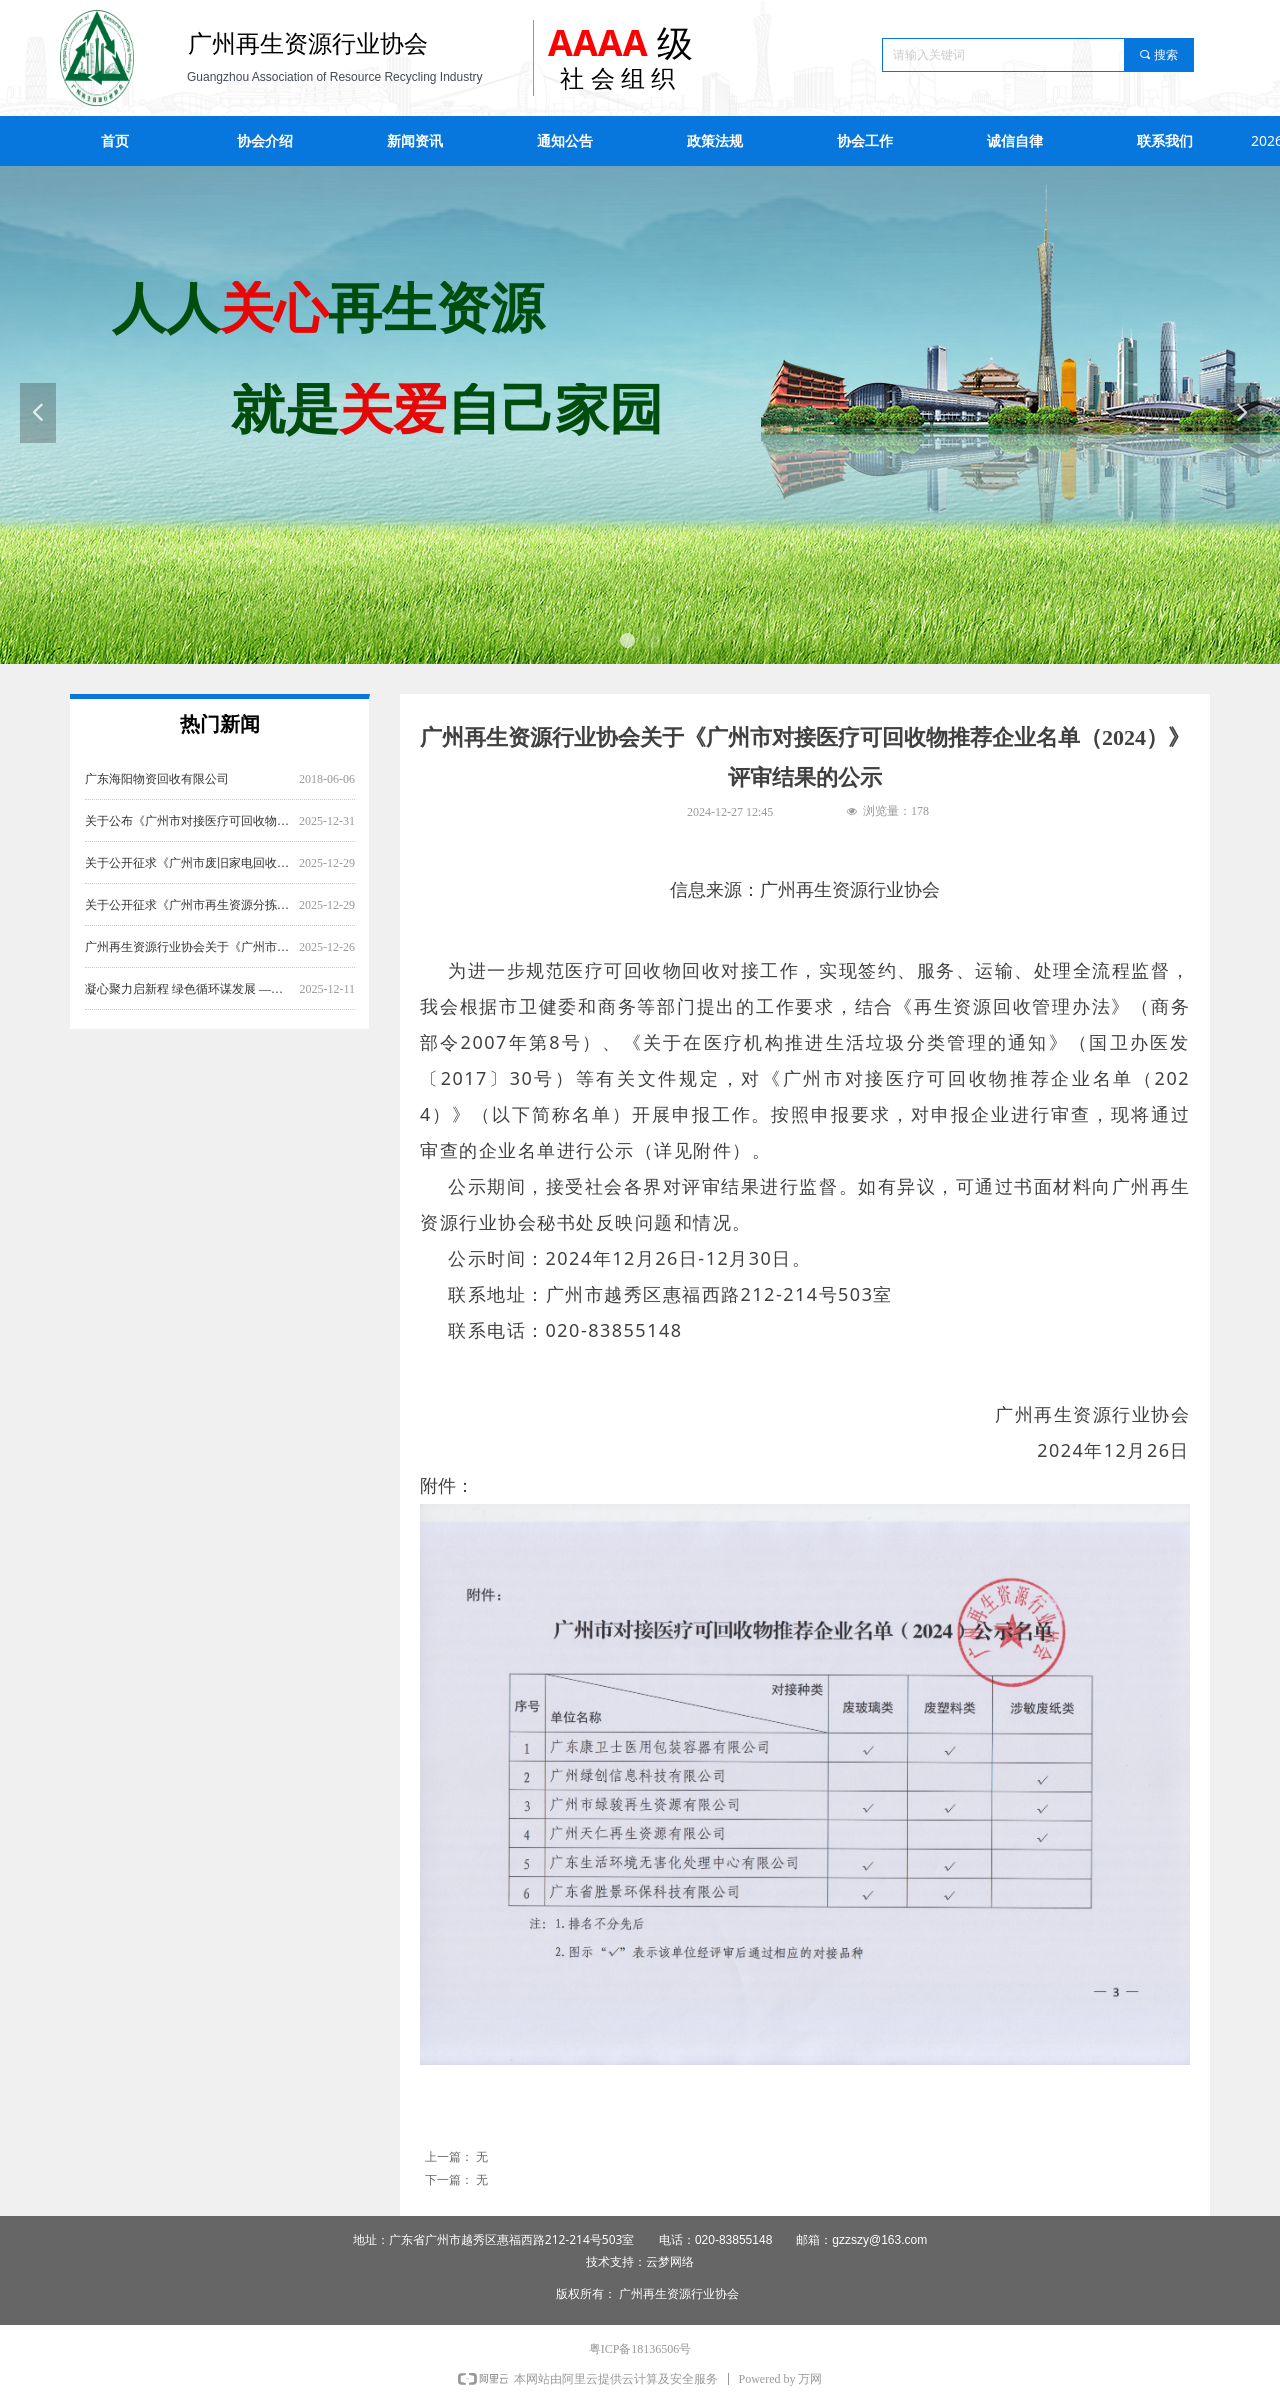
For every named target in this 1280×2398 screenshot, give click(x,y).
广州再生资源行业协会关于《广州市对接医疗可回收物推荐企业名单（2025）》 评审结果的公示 (188, 964)
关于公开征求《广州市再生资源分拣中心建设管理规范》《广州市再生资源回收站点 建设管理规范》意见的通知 (188, 922)
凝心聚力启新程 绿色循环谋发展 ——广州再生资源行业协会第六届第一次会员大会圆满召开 (188, 1006)
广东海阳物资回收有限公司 (157, 796)
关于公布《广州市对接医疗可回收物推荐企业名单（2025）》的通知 (188, 838)
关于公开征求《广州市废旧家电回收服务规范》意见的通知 (188, 880)
